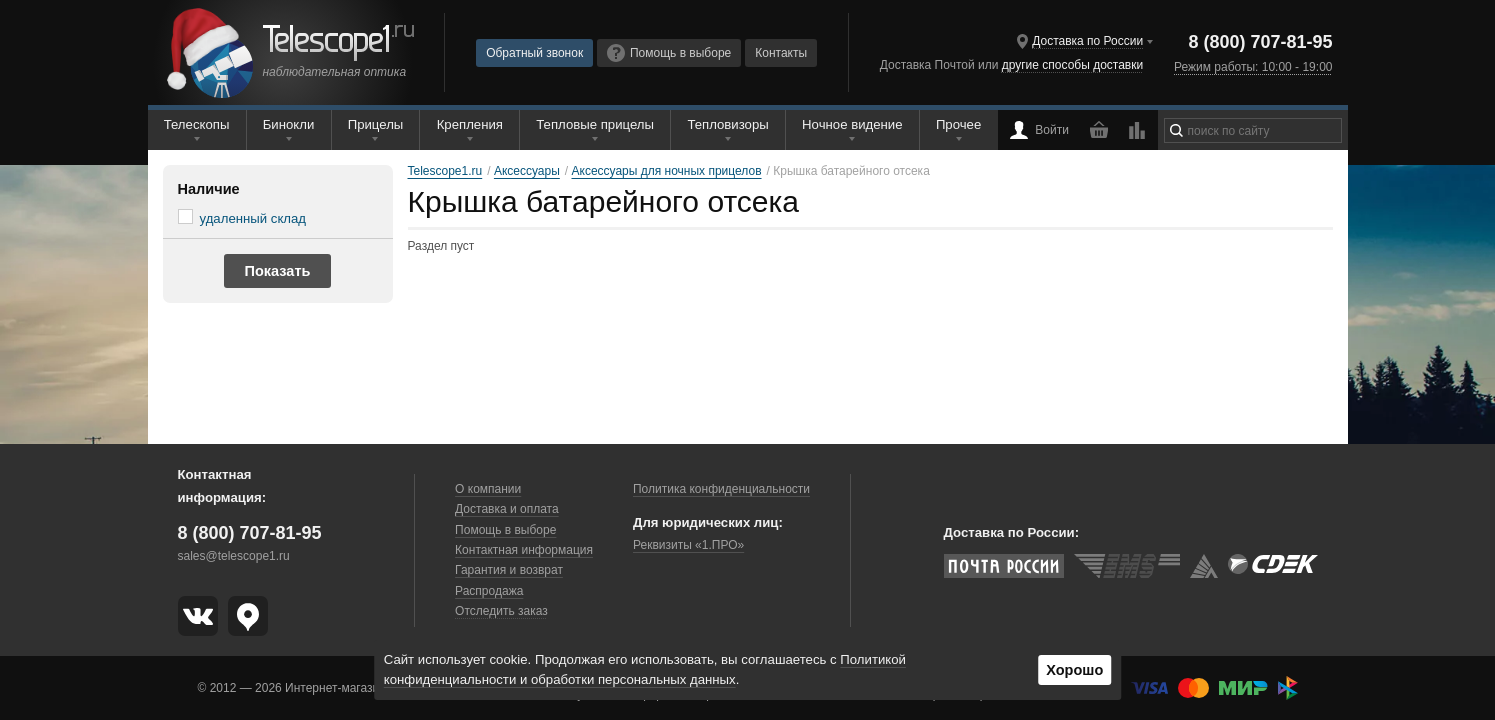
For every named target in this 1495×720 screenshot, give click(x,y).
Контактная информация (524, 550)
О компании (488, 489)
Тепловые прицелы (595, 124)
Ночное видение (852, 124)
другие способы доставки (1072, 65)
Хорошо (1074, 670)
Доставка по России (1087, 41)
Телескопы (197, 124)
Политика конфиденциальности (721, 489)
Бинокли (289, 124)
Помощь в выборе (669, 53)
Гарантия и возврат (509, 570)
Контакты (781, 53)
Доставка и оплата (507, 509)
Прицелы (376, 124)
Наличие (209, 189)
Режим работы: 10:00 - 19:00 (1253, 67)
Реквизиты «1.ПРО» (688, 545)
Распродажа (489, 591)
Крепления (470, 124)
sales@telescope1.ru (234, 556)
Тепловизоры (727, 124)
